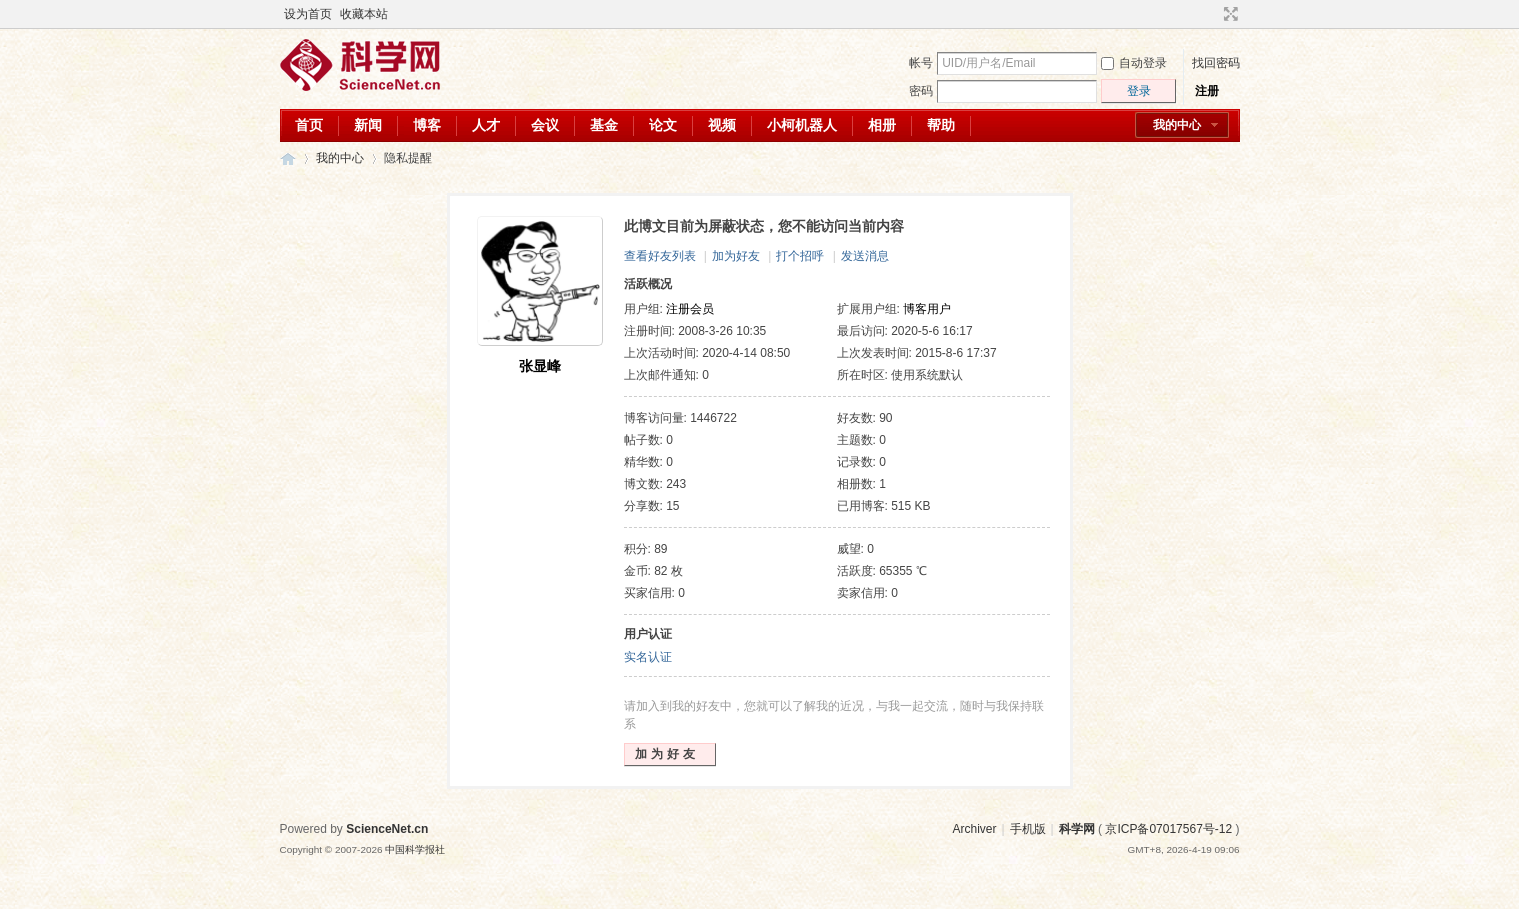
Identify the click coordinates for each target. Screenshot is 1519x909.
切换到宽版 (1228, 14)
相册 (882, 125)
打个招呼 (800, 256)
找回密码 (1216, 63)
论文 (663, 125)
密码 (921, 91)
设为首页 (308, 14)
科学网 (288, 158)
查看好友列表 (660, 256)
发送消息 (865, 256)
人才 (486, 125)
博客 (427, 125)
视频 (722, 125)
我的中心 (1177, 125)
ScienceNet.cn (387, 829)
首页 (309, 125)
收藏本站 (364, 14)
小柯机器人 (802, 125)
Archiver (974, 829)
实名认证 (648, 657)
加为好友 (736, 256)
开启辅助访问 (1212, 14)
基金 (604, 125)
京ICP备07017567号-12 (1168, 829)
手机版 (1028, 829)
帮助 (941, 125)
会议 (545, 125)
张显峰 (540, 366)
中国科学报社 (415, 849)
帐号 (921, 63)
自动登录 (1134, 63)
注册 (1207, 91)
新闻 (368, 125)
